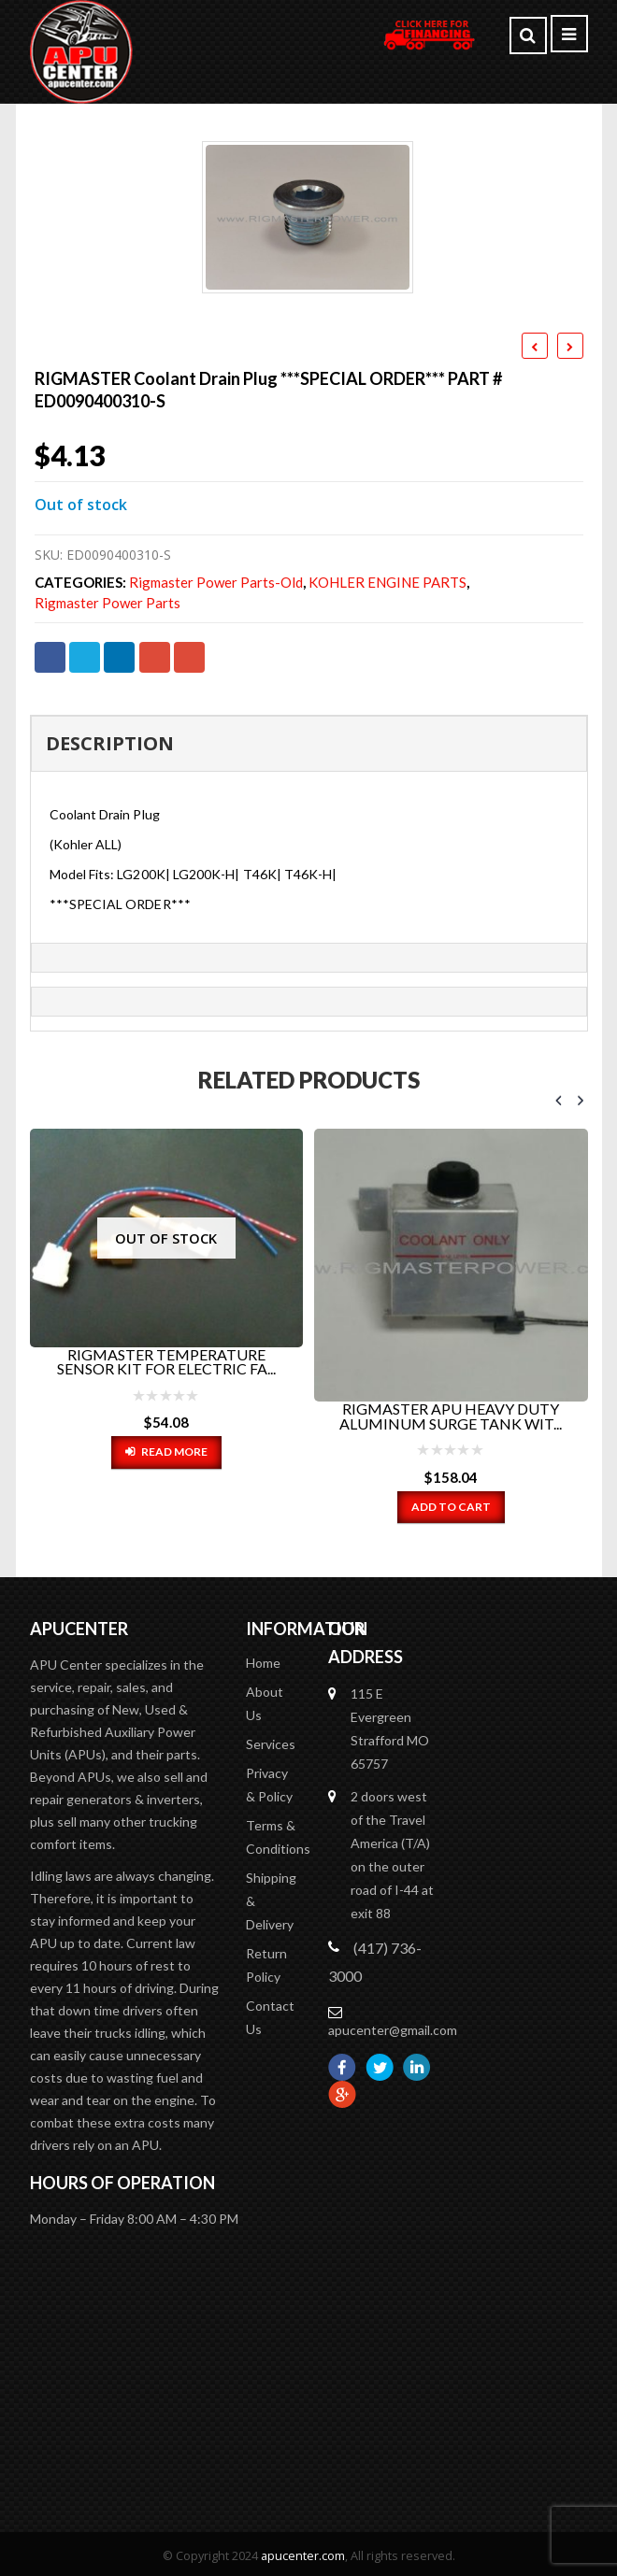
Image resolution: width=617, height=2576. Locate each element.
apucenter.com (303, 2551)
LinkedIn (119, 657)
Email (189, 657)
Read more (174, 1452)
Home (263, 1658)
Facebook (50, 657)
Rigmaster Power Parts (107, 603)
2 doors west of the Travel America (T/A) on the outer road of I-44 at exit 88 (392, 1850)
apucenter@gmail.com (392, 2025)
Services (270, 1739)
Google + (154, 657)
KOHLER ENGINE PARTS (387, 583)
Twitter (84, 657)
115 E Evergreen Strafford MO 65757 (390, 1724)
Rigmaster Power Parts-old (216, 583)
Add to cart (451, 1507)
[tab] (309, 958)
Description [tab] (110, 743)
